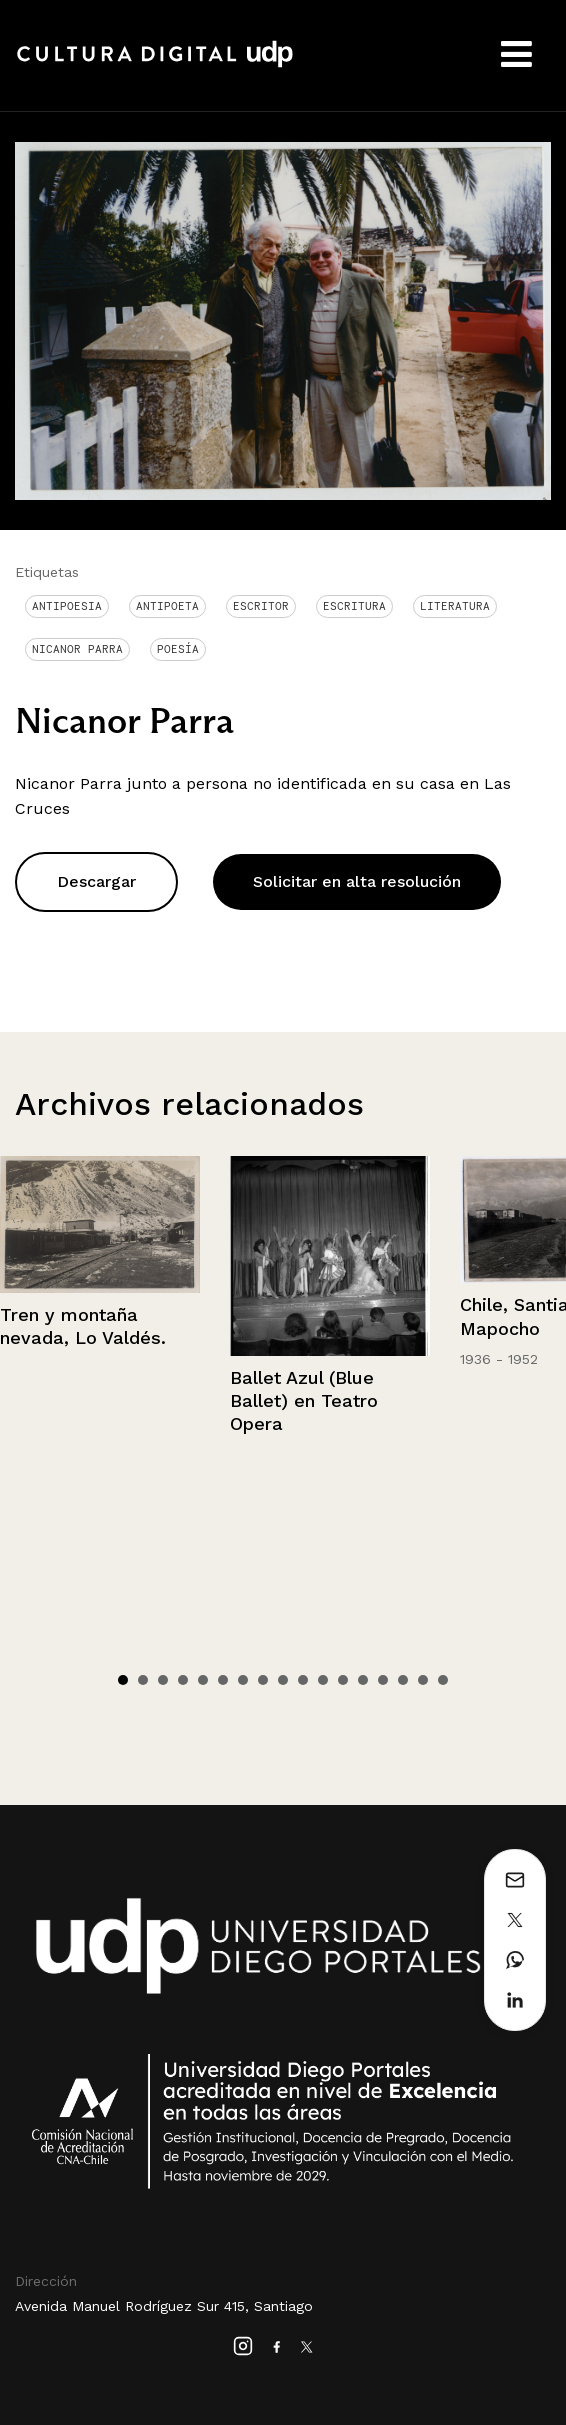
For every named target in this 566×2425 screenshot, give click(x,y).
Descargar (96, 881)
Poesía (178, 649)
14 (383, 1680)
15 (403, 1680)
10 (303, 1680)
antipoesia (67, 606)
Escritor (261, 606)
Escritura (354, 606)
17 (443, 1680)
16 (423, 1680)
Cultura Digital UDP (155, 65)
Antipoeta (167, 606)
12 (343, 1680)
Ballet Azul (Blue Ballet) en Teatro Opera (304, 1401)
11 (323, 1680)
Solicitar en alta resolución (357, 881)
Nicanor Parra (77, 649)
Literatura (455, 606)
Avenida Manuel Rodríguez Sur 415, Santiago (164, 2306)
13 (363, 1680)
